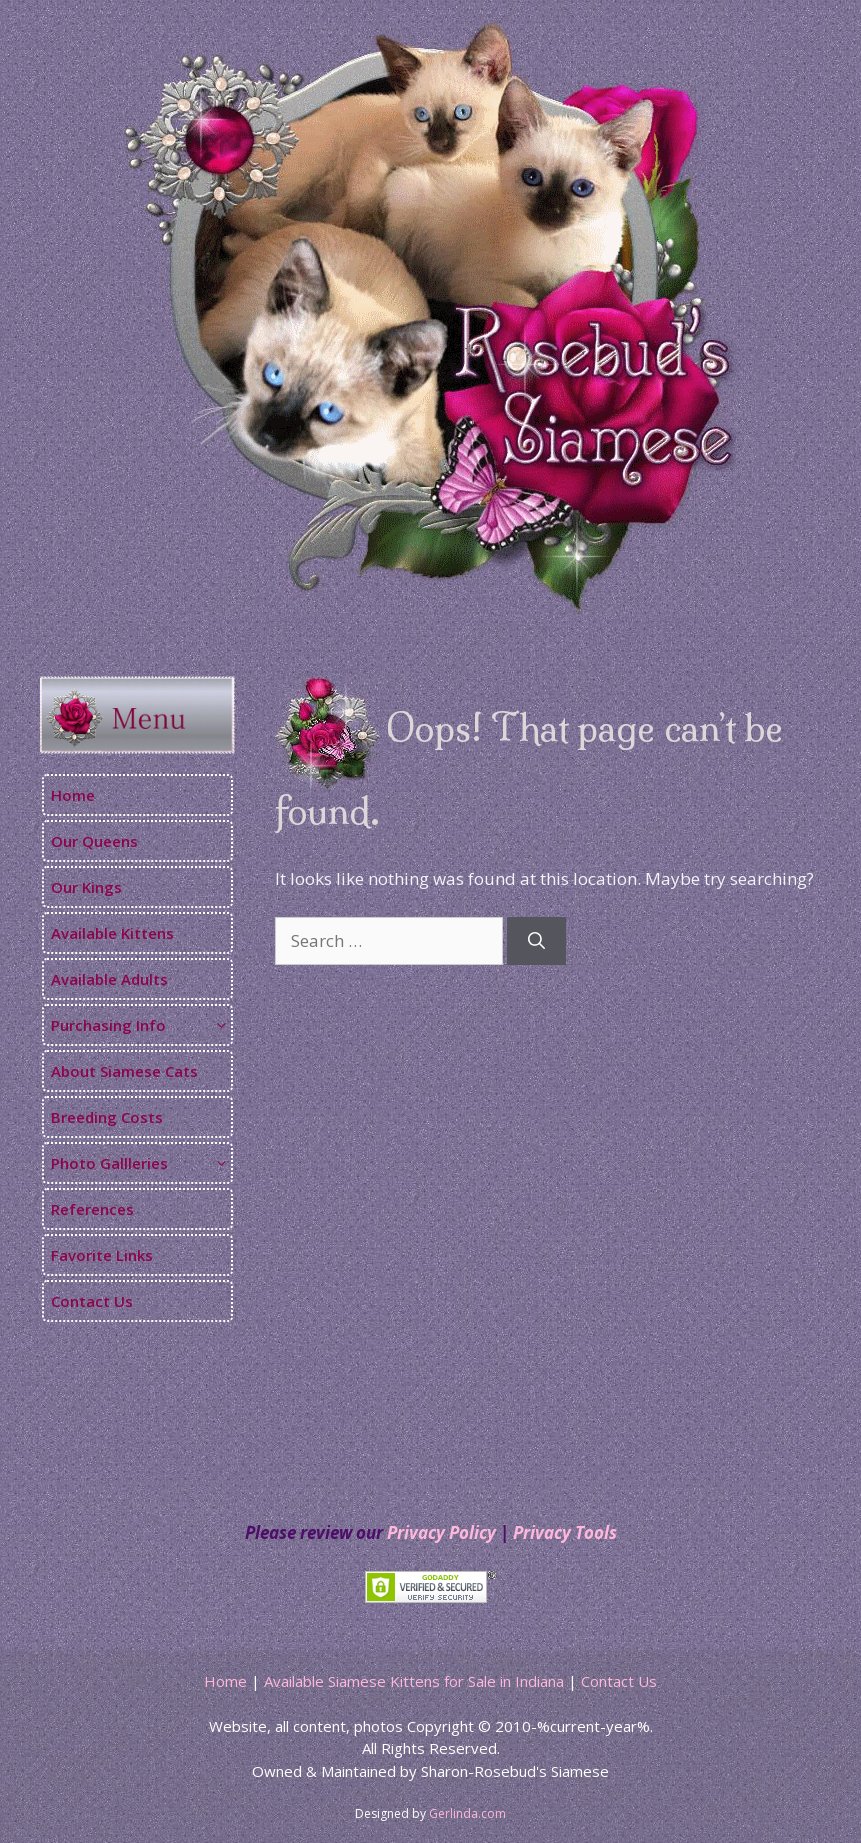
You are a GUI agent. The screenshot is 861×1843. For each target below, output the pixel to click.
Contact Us (92, 1301)
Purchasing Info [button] (141, 1025)
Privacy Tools (565, 1532)
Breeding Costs (107, 1117)
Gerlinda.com (467, 1813)
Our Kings (86, 887)
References (92, 1209)
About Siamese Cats (124, 1071)
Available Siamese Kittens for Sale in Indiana (414, 1681)
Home (73, 795)
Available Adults (109, 979)
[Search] (536, 941)
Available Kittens (112, 933)
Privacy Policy (441, 1532)
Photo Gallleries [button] (141, 1163)
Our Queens (94, 841)
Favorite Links (102, 1255)
